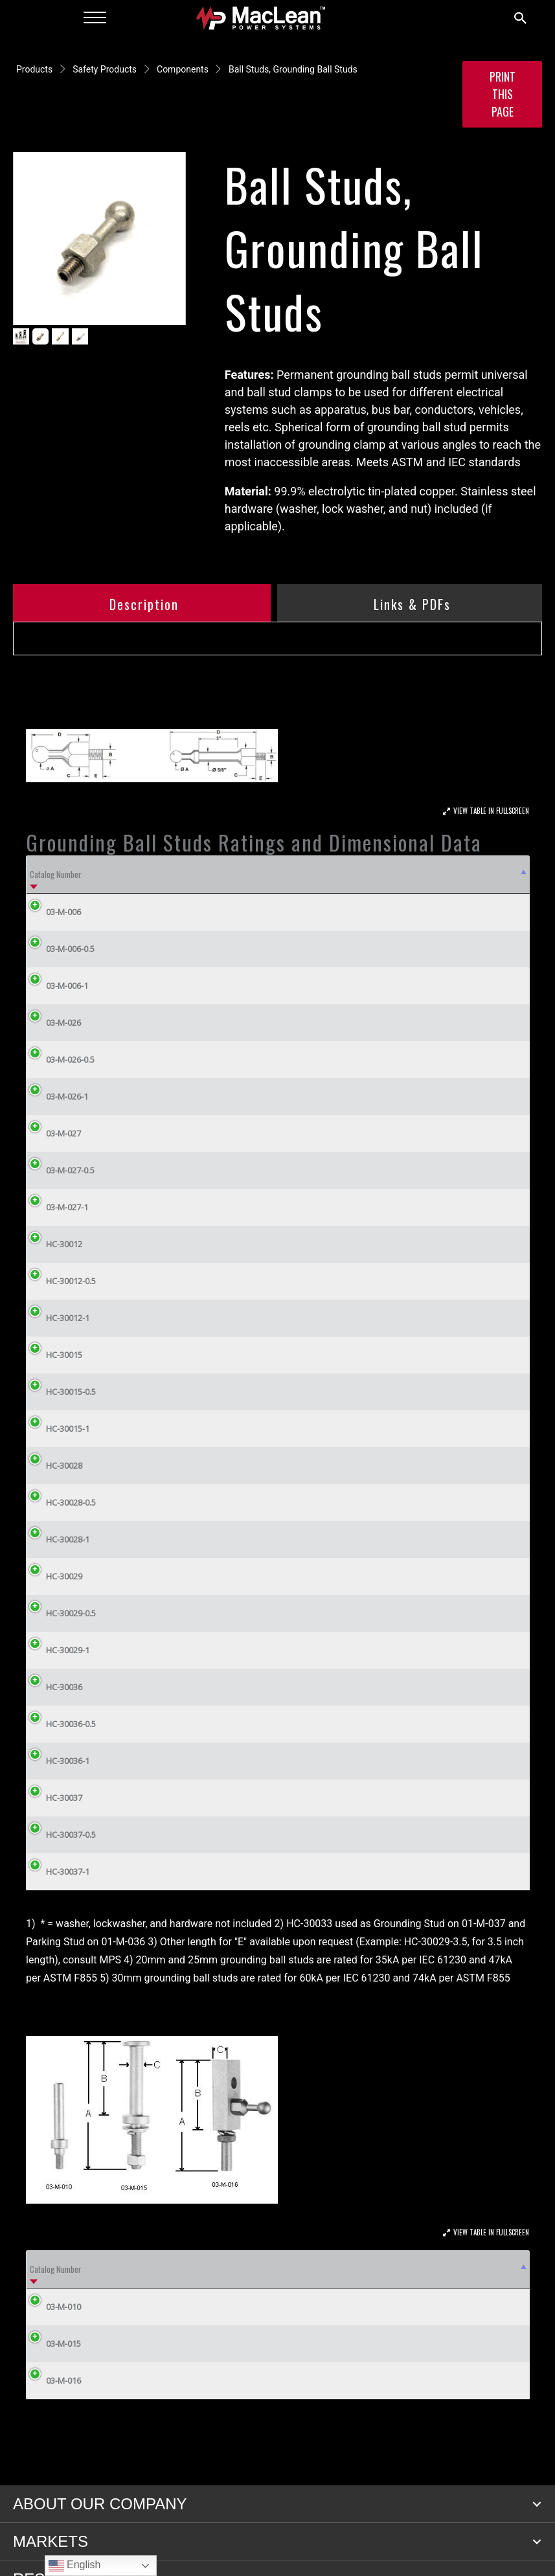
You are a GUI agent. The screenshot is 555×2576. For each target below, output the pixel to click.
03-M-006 (53, 912)
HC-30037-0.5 (61, 1834)
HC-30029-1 (58, 1650)
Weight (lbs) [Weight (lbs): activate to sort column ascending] (482, 874)
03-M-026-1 (57, 1096)
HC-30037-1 (58, 1871)
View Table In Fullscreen (491, 811)
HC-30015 (54, 1355)
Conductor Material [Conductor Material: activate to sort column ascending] (324, 2269)
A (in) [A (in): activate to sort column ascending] (172, 2269)
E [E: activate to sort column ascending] (396, 874)
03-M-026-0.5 (60, 1059)
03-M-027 (53, 1133)
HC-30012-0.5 (61, 1281)
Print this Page (502, 94)
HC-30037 (54, 1797)
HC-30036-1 (58, 1761)
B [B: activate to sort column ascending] (241, 874)
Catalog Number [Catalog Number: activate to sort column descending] (56, 874)
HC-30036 (54, 1687)
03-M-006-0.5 (60, 949)
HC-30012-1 (58, 1318)
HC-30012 (54, 1244)
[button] (537, 2504)
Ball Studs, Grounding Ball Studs (293, 69)
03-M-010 (63, 2306)
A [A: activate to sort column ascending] (189, 874)
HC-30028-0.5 (61, 1502)
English (75, 2565)
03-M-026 (53, 1022)
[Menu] (94, 18)
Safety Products (105, 69)
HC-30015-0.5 (61, 1391)
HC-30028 (54, 1465)
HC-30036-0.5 (61, 1724)
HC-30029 (54, 1576)
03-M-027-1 (57, 1207)
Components (183, 69)
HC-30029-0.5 (61, 1613)
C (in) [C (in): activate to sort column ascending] (304, 874)
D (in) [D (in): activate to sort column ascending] (351, 874)
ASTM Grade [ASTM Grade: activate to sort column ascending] (136, 874)
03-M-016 (63, 2380)
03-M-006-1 (57, 985)
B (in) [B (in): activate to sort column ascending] (212, 2269)
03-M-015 (63, 2343)
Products (34, 69)
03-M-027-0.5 (60, 1170)
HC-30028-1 (58, 1539)
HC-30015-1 (58, 1428)
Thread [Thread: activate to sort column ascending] (499, 2269)
